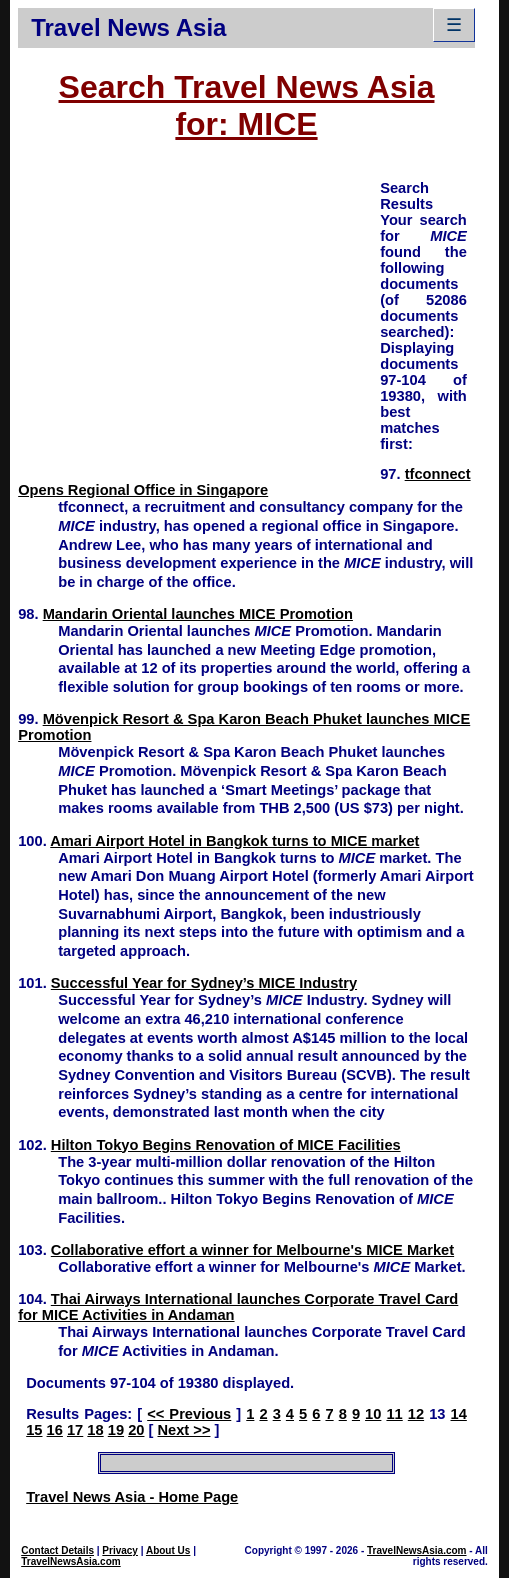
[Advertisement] (199, 318)
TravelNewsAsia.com (71, 1561)
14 (459, 1414)
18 (95, 1430)
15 (34, 1430)
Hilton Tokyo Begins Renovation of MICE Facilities (226, 1145)
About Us (168, 1550)
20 (136, 1430)
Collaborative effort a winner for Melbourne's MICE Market (252, 1250)
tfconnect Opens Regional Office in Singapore (244, 482)
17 (75, 1430)
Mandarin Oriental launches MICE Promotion (198, 614)
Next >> (183, 1430)
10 (373, 1414)
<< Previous (189, 1414)
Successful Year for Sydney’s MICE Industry (204, 983)
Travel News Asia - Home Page (132, 1497)
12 (416, 1414)
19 (116, 1430)
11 (394, 1414)
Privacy (120, 1550)
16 (55, 1430)
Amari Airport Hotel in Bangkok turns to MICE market (234, 841)
